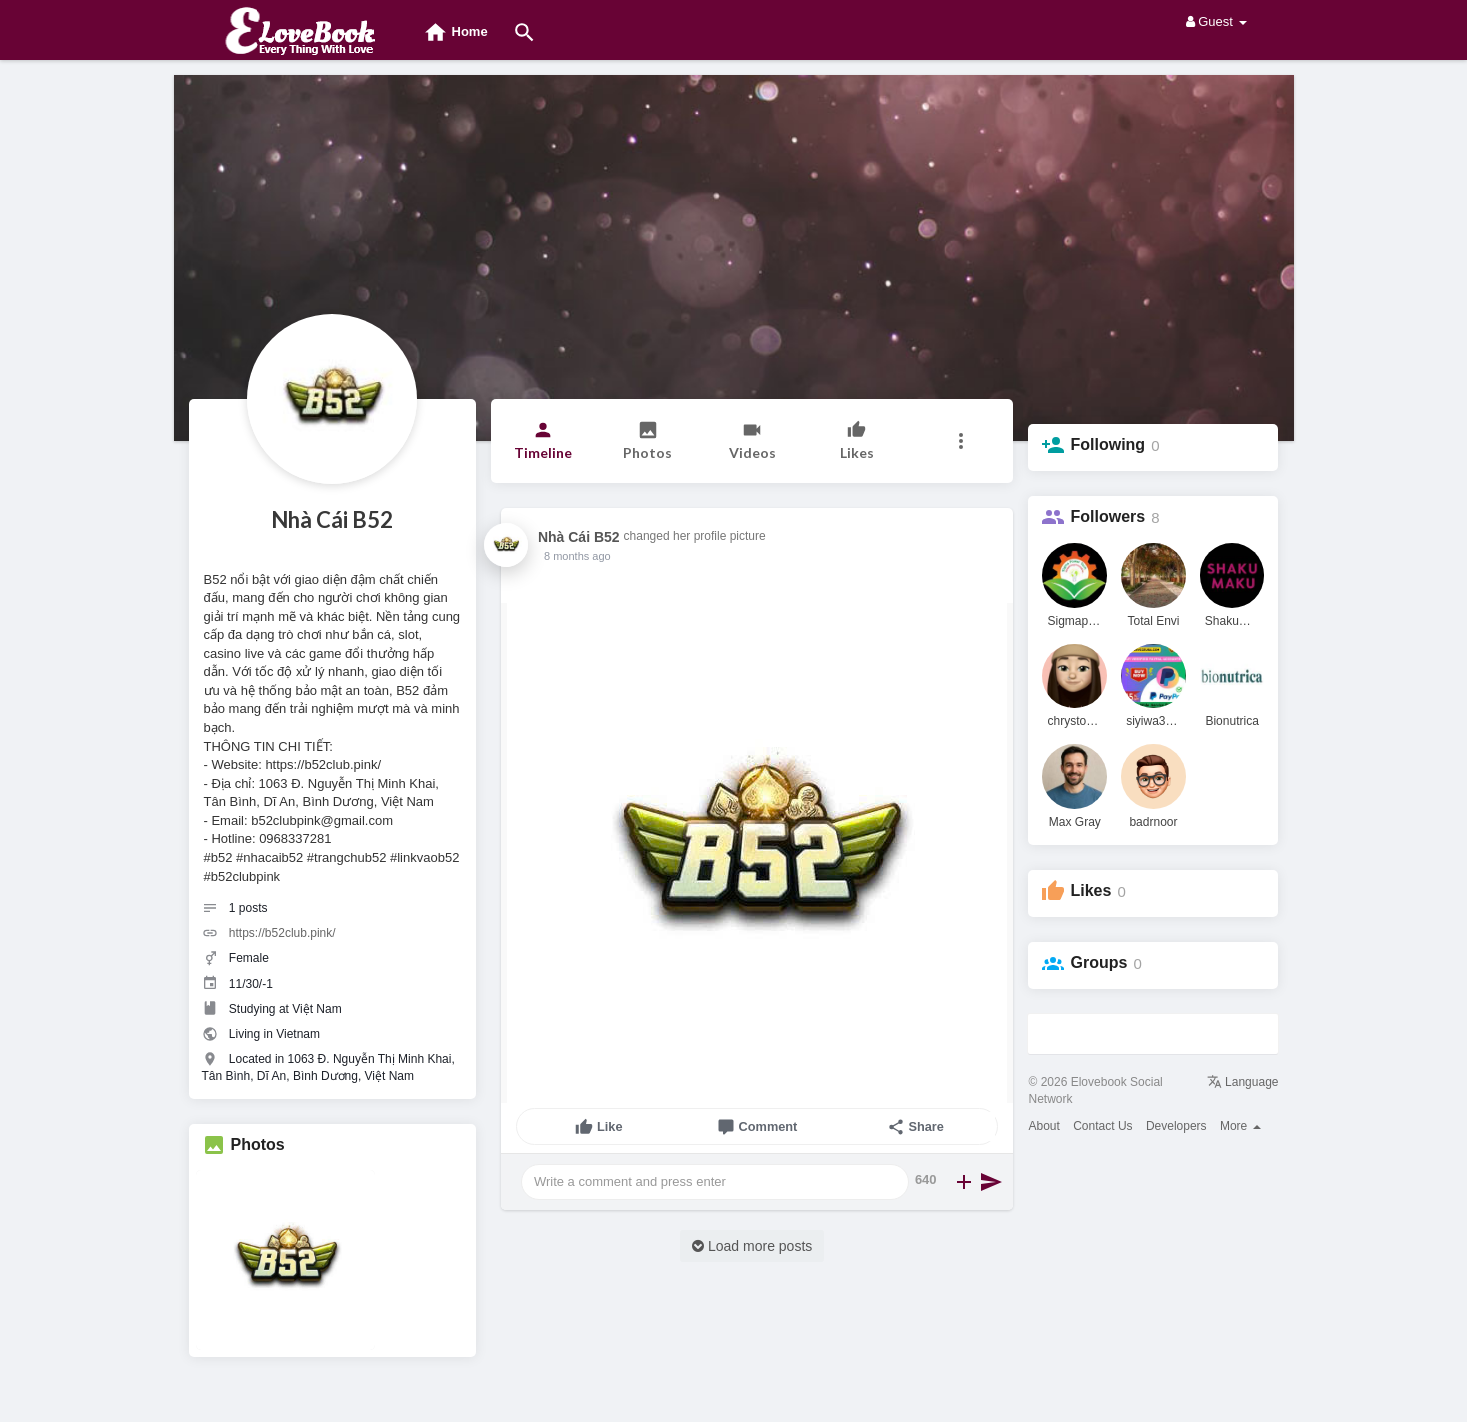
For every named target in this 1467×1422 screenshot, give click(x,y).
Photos (258, 1144)
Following (1107, 444)
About (1043, 1126)
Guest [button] (1216, 21)
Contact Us (1102, 1126)
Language (1243, 1082)
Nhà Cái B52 (332, 519)
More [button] (1240, 1126)
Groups (1098, 962)
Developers (1176, 1126)
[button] (961, 441)
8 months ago (577, 556)
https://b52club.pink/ (282, 933)
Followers (1107, 516)
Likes (1090, 890)
